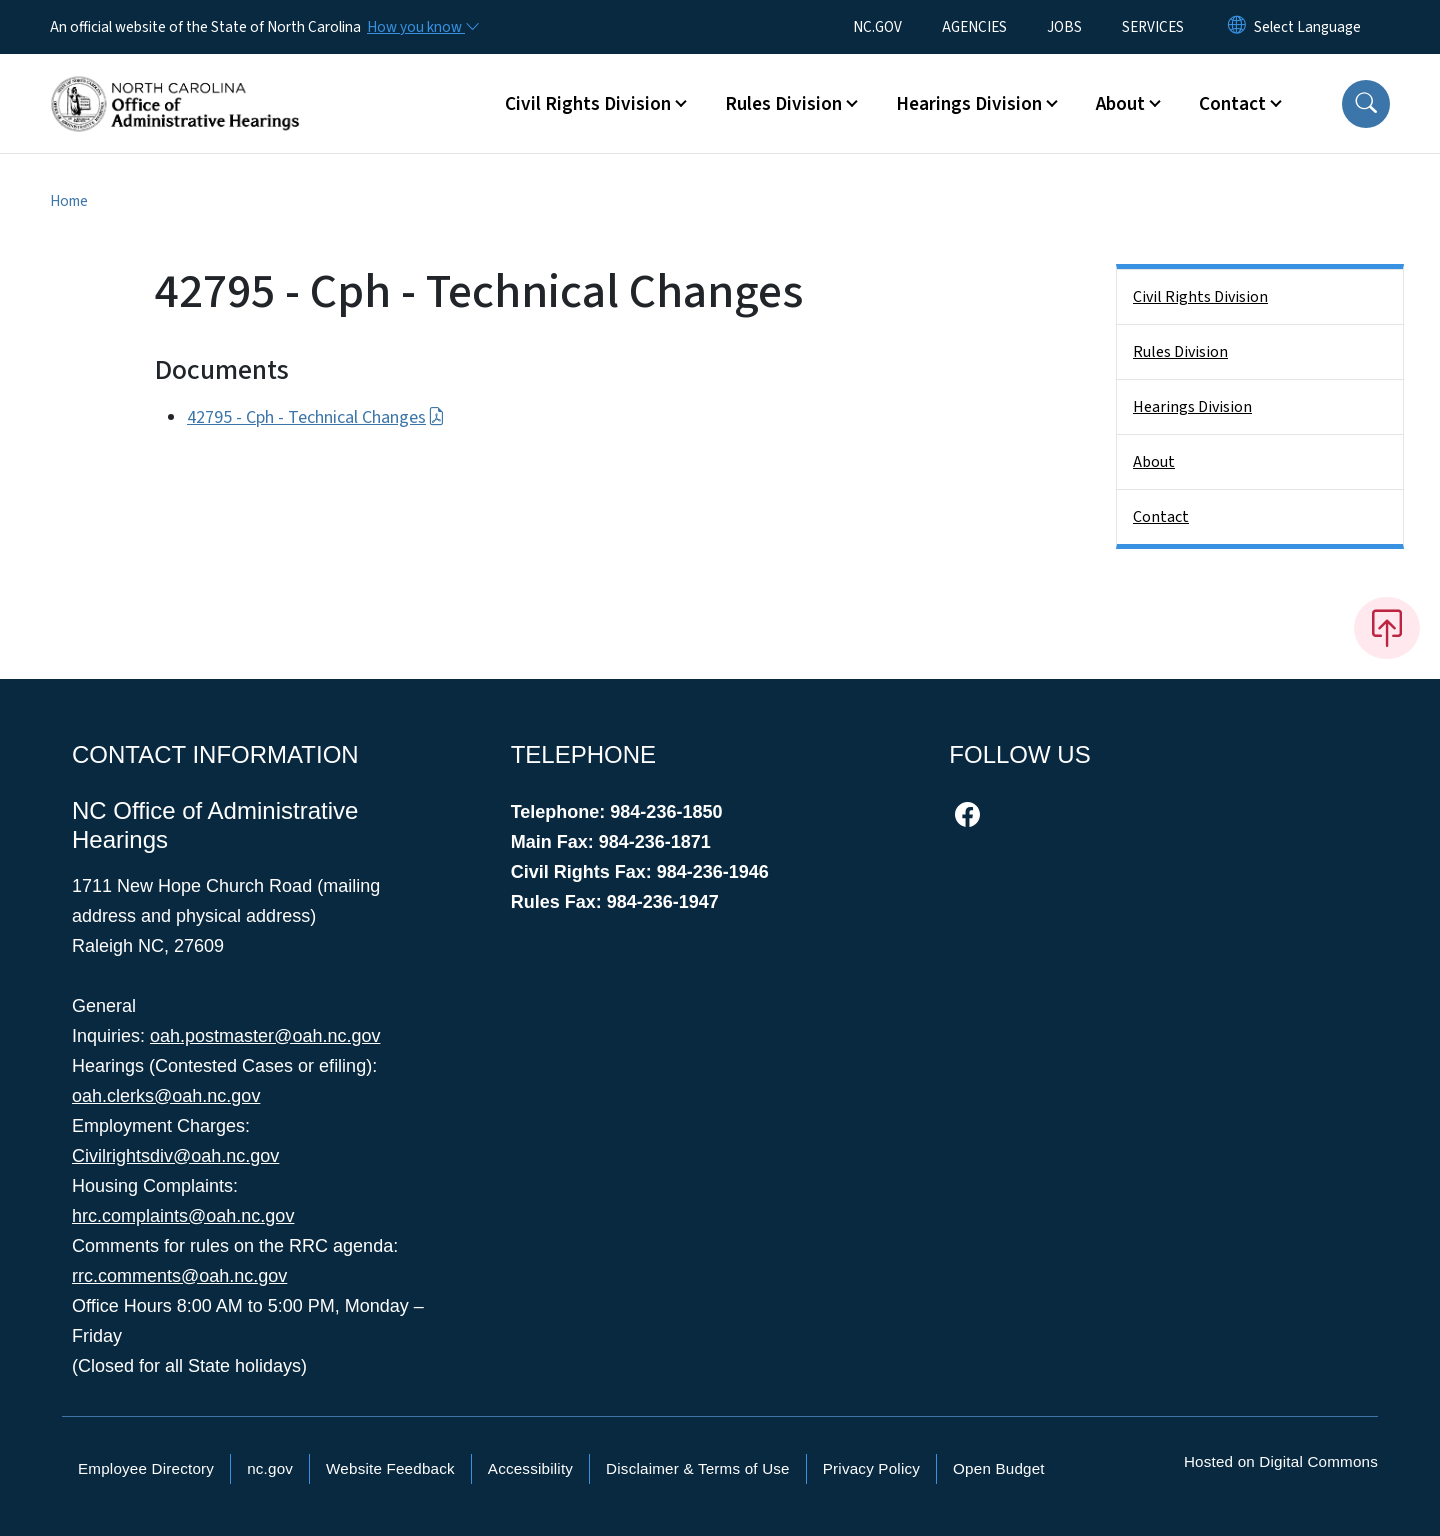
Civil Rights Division (1200, 297)
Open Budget (999, 1468)
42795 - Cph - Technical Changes (316, 417)
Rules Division (1180, 352)
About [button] (1120, 104)
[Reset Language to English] (1237, 27)
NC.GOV (877, 27)
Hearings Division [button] (969, 104)
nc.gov (270, 1468)
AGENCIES (974, 27)
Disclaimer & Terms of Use (698, 1468)
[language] (1307, 27)
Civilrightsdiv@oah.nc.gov (175, 1156)
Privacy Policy (871, 1468)
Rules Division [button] (783, 104)
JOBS (1064, 27)
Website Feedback (390, 1468)
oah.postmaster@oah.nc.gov (265, 1036)
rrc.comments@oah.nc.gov (179, 1276)
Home (69, 201)
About (1154, 462)
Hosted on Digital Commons (1281, 1461)
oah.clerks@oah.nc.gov (166, 1096)
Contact (1161, 517)
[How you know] (422, 27)
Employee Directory (146, 1468)
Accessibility (530, 1468)
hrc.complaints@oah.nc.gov (183, 1216)
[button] (1366, 104)
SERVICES (1153, 27)
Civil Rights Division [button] (588, 104)
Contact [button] (1232, 104)
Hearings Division (1192, 407)
